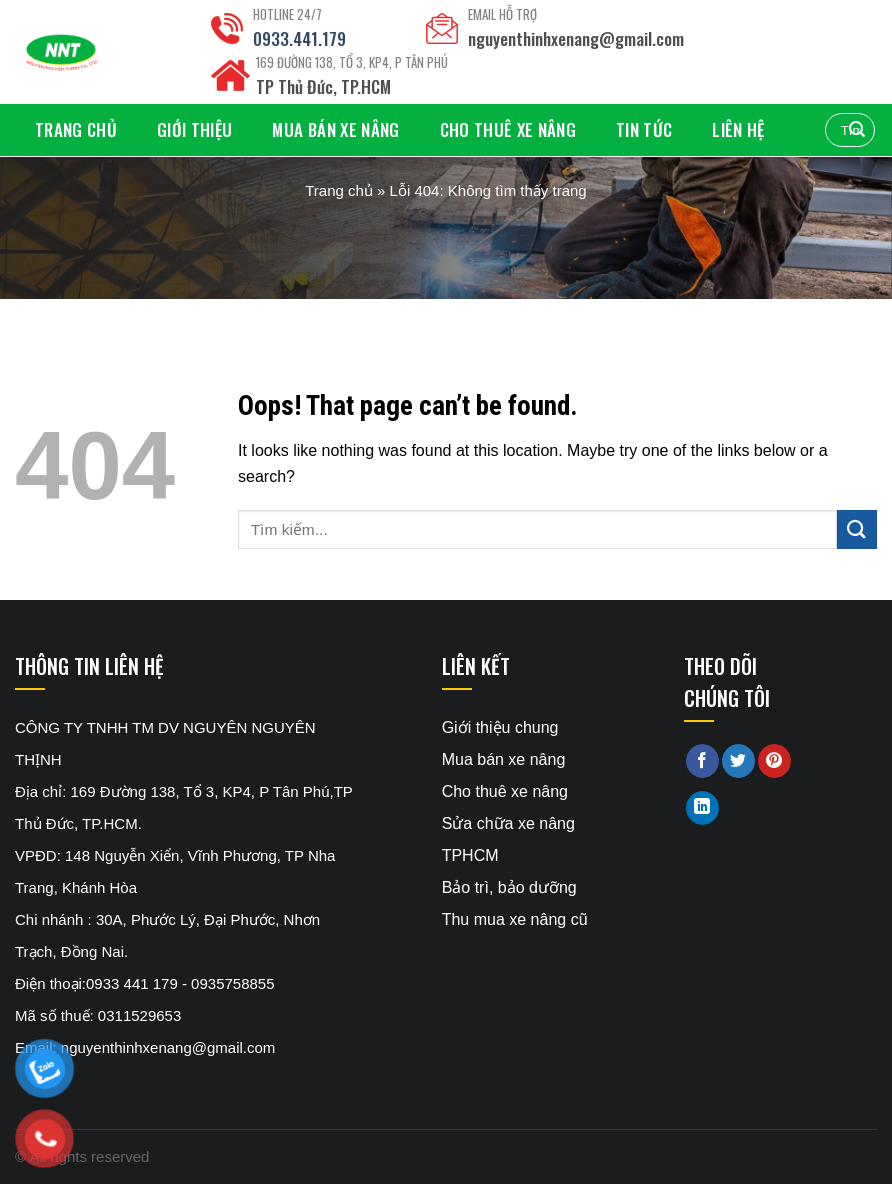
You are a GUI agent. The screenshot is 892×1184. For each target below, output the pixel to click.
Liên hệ (738, 129)
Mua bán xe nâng (335, 129)
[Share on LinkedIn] (702, 808)
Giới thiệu (194, 129)
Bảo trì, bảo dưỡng (509, 887)
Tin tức (644, 129)
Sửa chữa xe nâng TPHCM (508, 839)
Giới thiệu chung (500, 727)
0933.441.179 (299, 38)
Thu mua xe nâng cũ (515, 919)
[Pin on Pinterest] (774, 761)
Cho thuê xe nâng (508, 129)
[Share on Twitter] (738, 761)
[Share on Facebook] (702, 761)
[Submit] (857, 529)
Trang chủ (76, 129)
